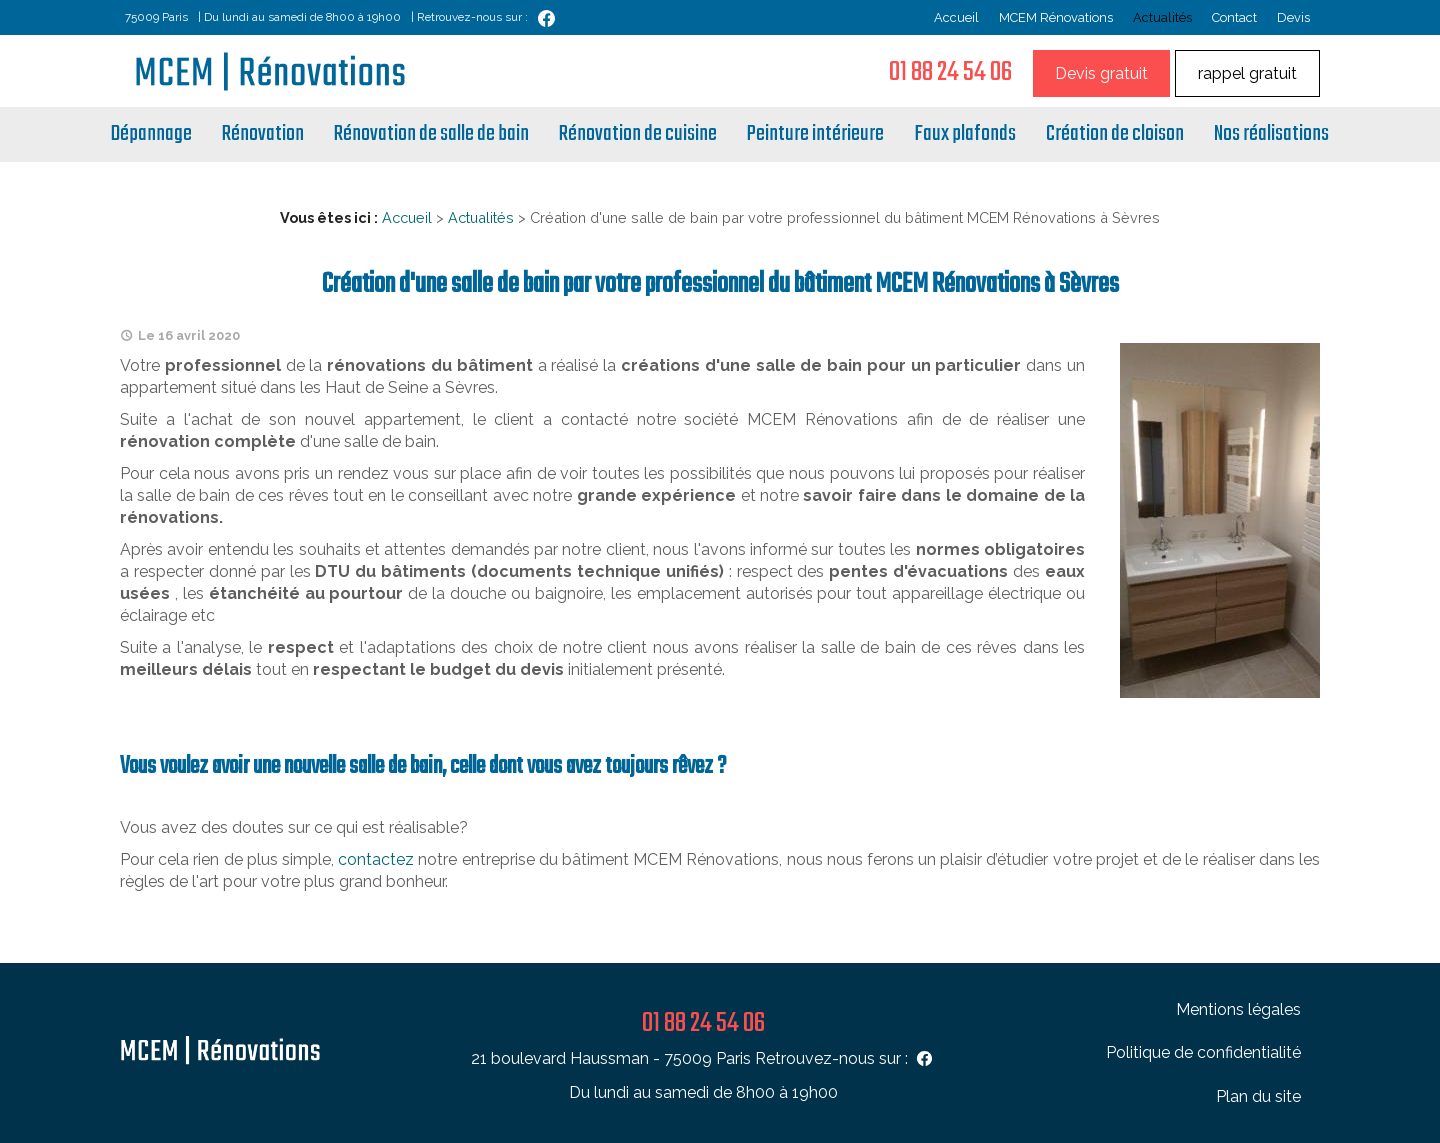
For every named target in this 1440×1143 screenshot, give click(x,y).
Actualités (1162, 17)
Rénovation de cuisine (638, 134)
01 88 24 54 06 (950, 72)
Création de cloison (1115, 134)
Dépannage (151, 134)
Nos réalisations (1271, 134)
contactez (376, 859)
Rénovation (263, 134)
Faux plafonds (965, 134)
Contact (1234, 17)
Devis (1293, 17)
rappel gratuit (1247, 73)
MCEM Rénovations (1056, 17)
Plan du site (1258, 1096)
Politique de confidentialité (1203, 1052)
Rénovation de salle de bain (431, 134)
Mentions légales (1238, 1009)
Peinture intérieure (815, 134)
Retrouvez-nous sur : (846, 1058)
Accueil (956, 17)
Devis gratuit (1101, 73)
